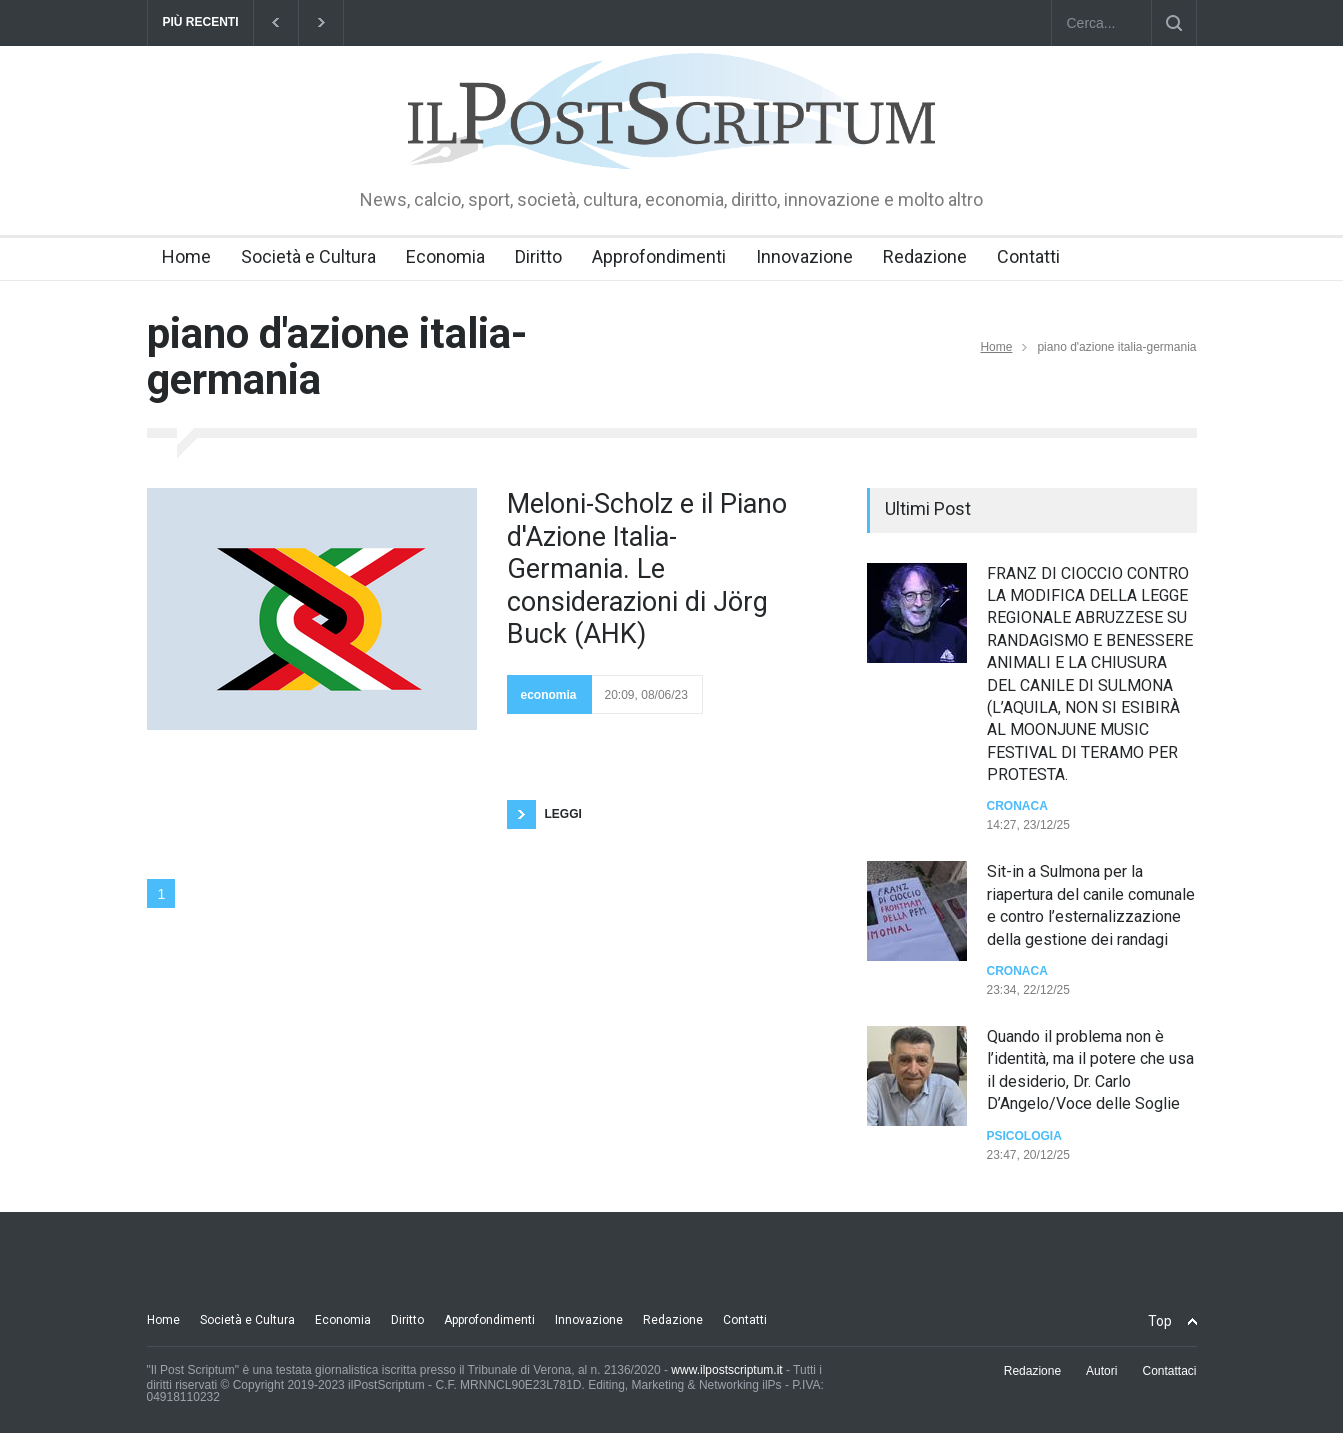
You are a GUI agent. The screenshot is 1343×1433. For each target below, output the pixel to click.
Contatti (1028, 256)
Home (186, 256)
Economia (445, 256)
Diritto (538, 256)
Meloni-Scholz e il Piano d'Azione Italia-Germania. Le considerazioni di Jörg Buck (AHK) (647, 569)
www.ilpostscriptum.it (726, 1370)
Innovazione (804, 256)
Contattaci (1169, 1371)
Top (1160, 1321)
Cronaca (1017, 806)
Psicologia (1024, 1136)
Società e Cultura (308, 256)
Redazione (925, 256)
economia (549, 695)
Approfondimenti (659, 256)
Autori (1101, 1371)
